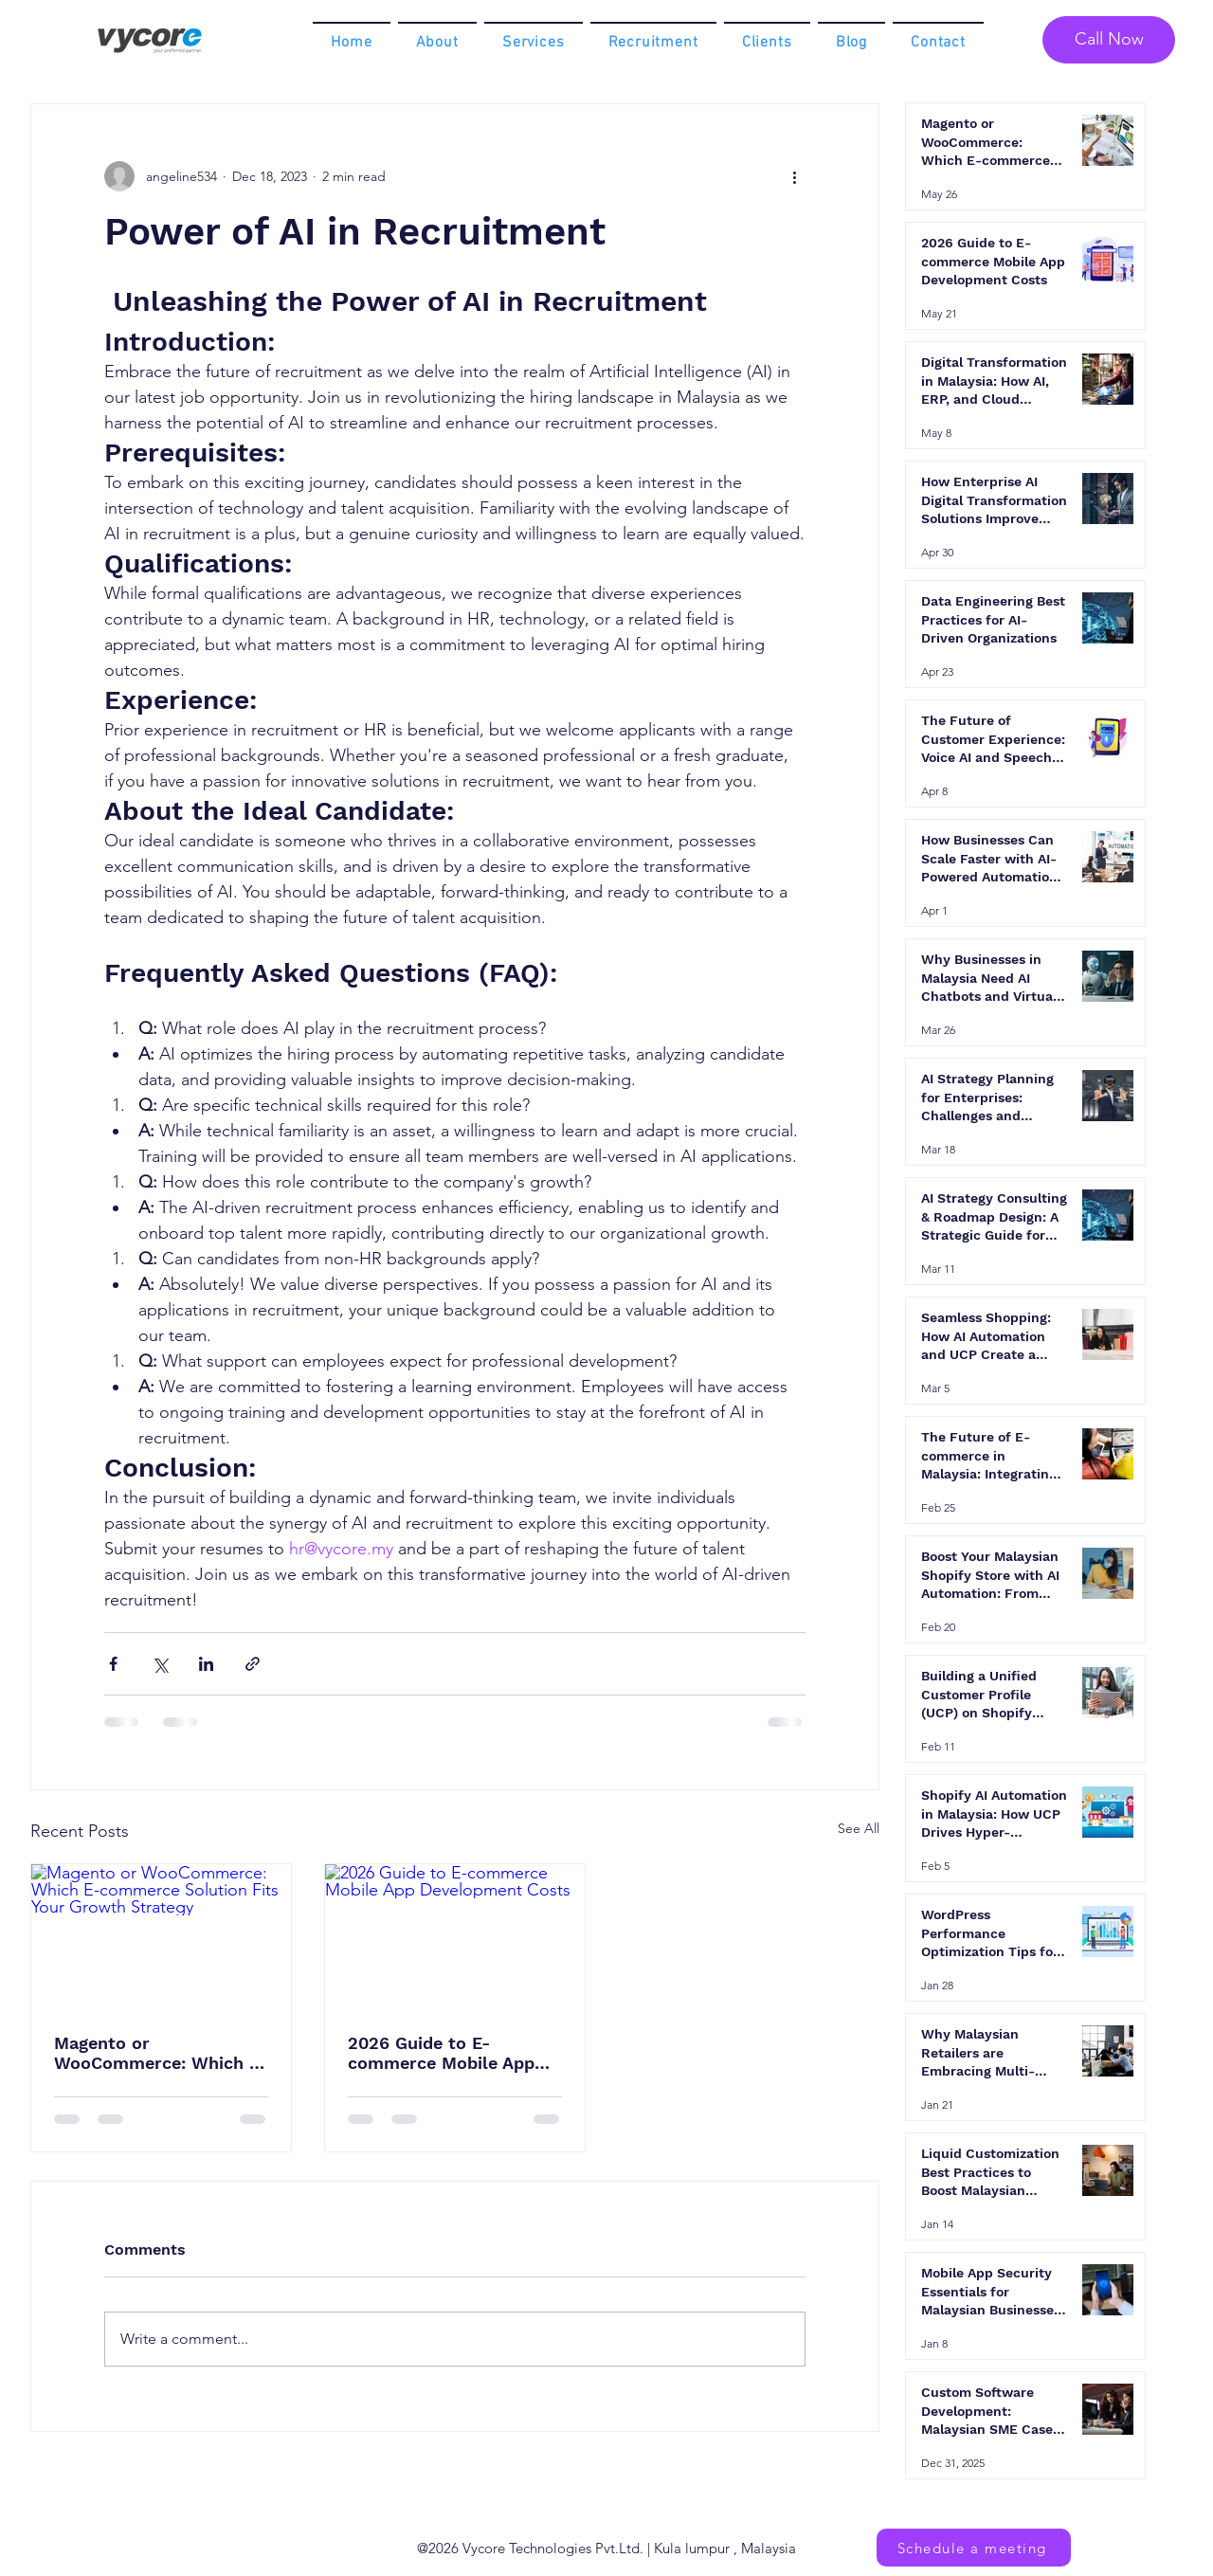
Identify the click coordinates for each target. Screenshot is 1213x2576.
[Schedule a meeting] (974, 2548)
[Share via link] (253, 1664)
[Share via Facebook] (113, 1664)
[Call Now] (1108, 39)
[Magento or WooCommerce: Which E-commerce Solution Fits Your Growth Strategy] (161, 1937)
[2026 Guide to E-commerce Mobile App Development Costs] (455, 1937)
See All (858, 1828)
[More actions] (794, 176)
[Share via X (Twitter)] (160, 1664)
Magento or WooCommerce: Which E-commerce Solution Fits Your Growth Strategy (160, 2053)
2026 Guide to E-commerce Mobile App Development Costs (441, 2053)
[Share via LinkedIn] (206, 1664)
